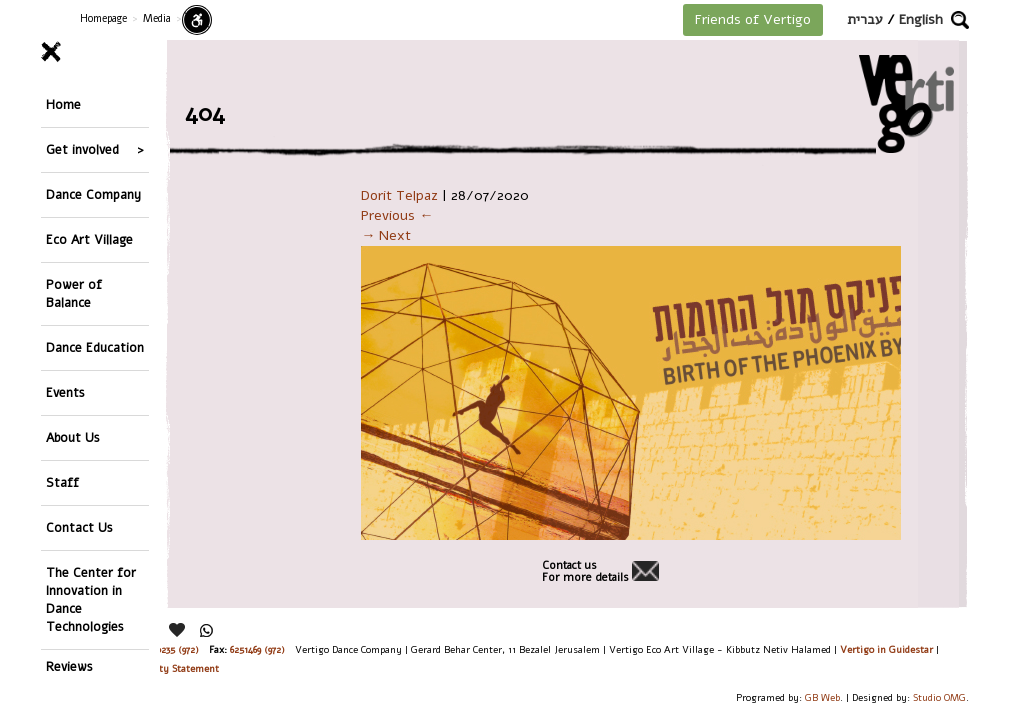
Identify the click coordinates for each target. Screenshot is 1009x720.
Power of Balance (74, 293)
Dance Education (95, 347)
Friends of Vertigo (753, 19)
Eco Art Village (89, 239)
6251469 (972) (257, 649)
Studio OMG (939, 697)
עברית (865, 19)
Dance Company (93, 194)
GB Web (822, 697)
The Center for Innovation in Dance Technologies (91, 599)
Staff (62, 482)
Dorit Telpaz (399, 195)
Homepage (103, 18)
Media (157, 18)
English (921, 19)
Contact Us (79, 527)
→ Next (386, 235)
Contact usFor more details (585, 572)
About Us (73, 437)
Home (63, 104)
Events (65, 392)
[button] (960, 20)
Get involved (82, 149)
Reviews (69, 666)
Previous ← (397, 215)
